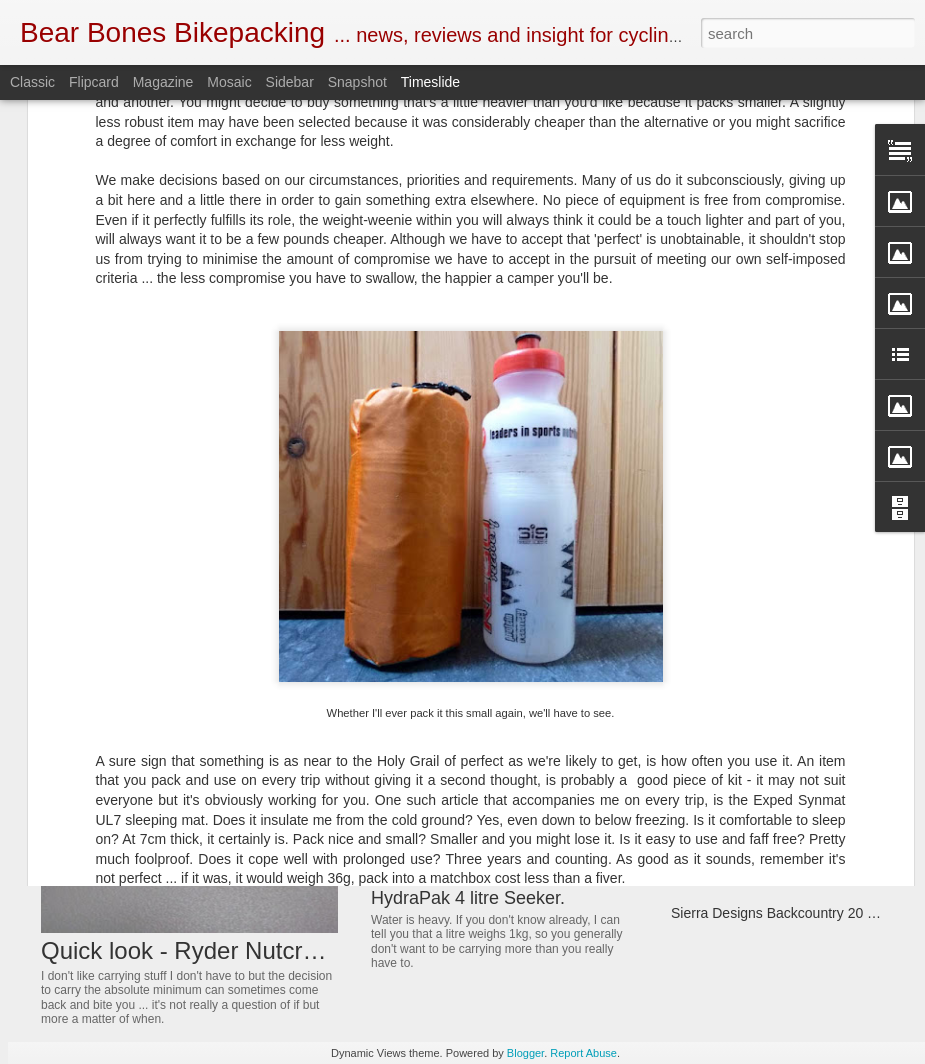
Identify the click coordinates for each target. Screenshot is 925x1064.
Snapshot (357, 82)
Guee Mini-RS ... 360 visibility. (764, 633)
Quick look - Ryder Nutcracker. (203, 950)
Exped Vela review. (730, 773)
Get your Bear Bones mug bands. (504, 637)
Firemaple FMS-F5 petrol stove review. (791, 738)
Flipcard (94, 82)
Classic (32, 82)
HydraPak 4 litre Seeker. (468, 898)
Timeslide (430, 82)
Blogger (525, 1053)
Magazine (163, 82)
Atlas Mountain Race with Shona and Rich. (541, 782)
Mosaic (229, 82)
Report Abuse (583, 1053)
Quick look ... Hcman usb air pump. (780, 808)
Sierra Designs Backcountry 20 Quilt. (785, 913)
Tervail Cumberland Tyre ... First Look (787, 878)
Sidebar (290, 82)
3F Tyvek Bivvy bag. (733, 668)
